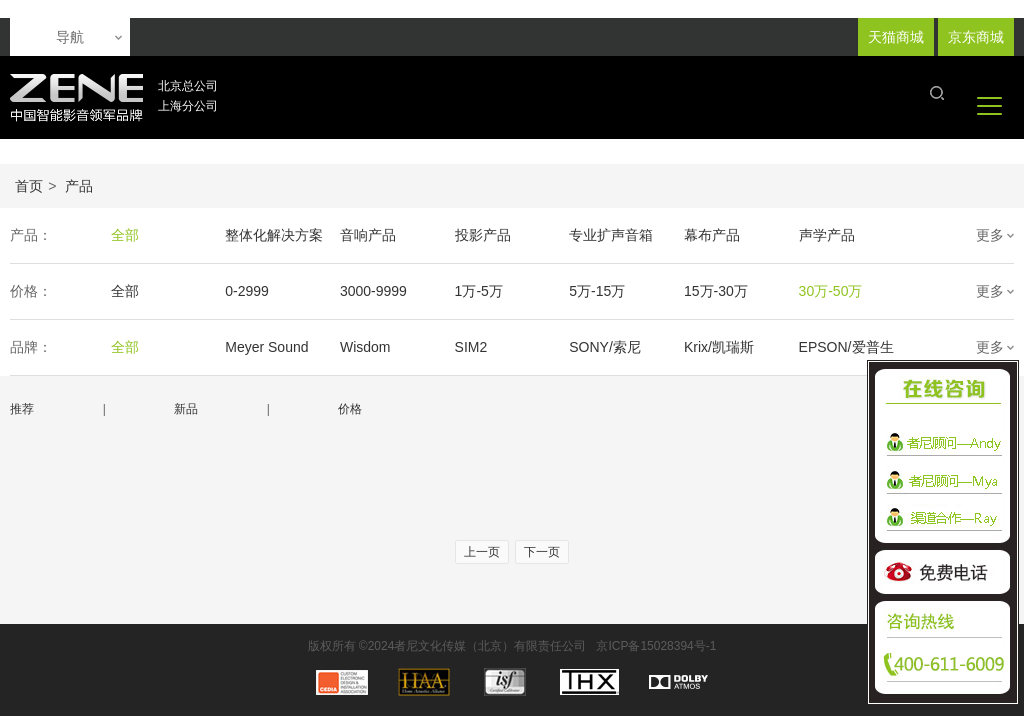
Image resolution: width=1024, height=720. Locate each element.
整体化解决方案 (274, 235)
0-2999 (247, 291)
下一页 (542, 552)
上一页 (482, 552)
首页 (29, 186)
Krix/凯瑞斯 (719, 347)
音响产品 (368, 235)
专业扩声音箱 (611, 235)
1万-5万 (479, 291)
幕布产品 (712, 235)
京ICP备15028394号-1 (656, 646)
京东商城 (976, 37)
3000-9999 (373, 291)
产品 (79, 186)
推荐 (22, 409)
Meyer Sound (266, 347)
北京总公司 (188, 86)
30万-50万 (831, 291)
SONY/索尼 (605, 347)
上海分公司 (188, 106)
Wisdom (365, 347)
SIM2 (471, 347)
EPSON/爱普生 (846, 347)
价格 (350, 409)
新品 (186, 409)
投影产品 (483, 235)
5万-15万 (597, 291)
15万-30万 (716, 291)
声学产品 (827, 235)
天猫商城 (896, 37)
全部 (125, 235)
